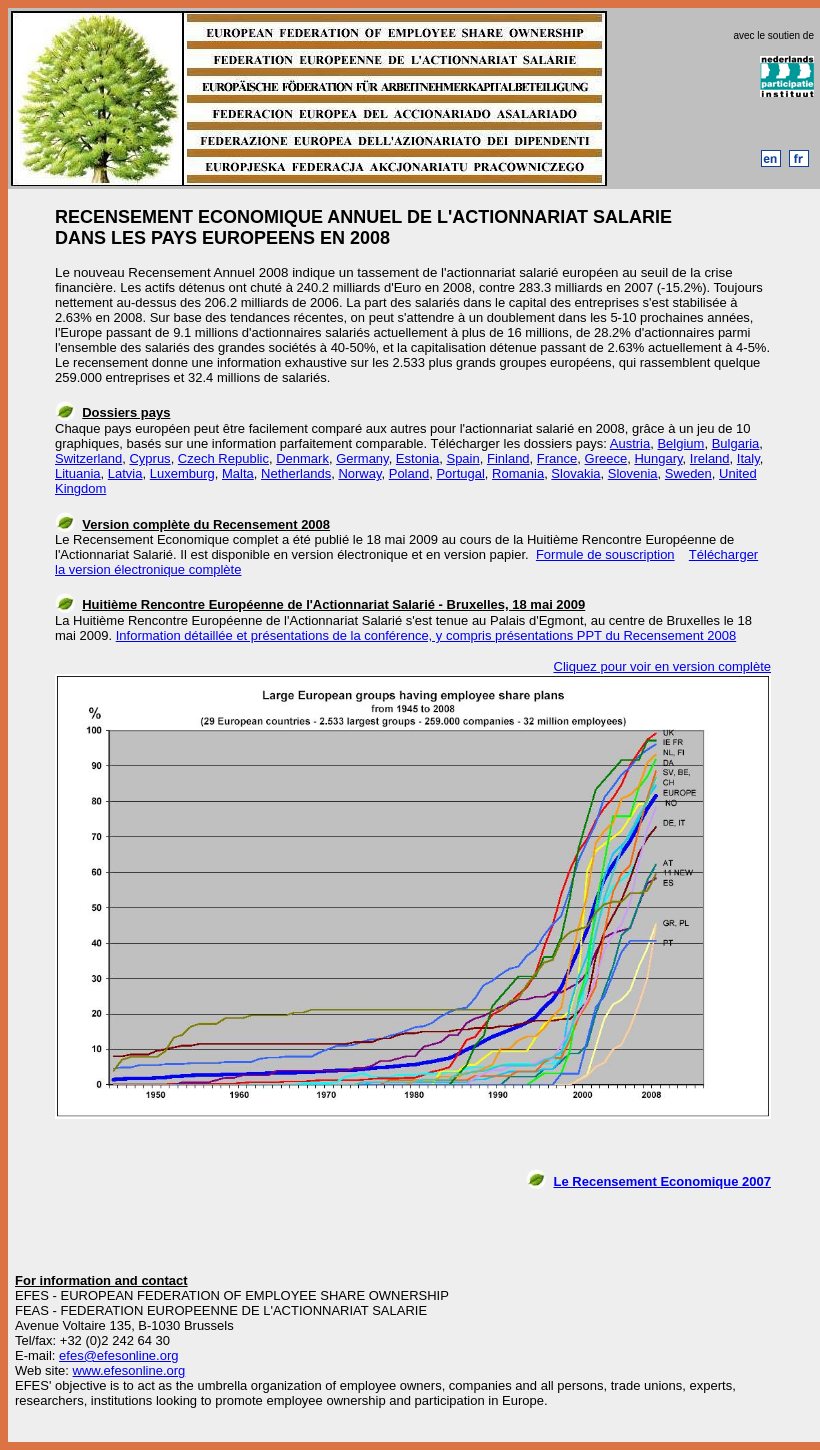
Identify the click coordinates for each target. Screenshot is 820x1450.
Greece (606, 458)
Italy (748, 458)
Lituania (78, 473)
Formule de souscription (605, 554)
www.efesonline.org (129, 1370)
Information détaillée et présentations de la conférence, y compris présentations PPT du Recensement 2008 (426, 635)
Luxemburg (182, 473)
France (557, 458)
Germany (362, 458)
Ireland (710, 458)
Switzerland (88, 458)
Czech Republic (223, 458)
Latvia (125, 473)
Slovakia (575, 473)
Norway (359, 473)
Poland (409, 473)
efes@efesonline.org (118, 1355)
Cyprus (149, 458)
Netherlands (296, 473)
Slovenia (633, 473)
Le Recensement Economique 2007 (662, 1181)
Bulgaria (736, 443)
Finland (508, 458)
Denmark (302, 458)
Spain (462, 458)
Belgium (680, 443)
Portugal (460, 473)
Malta (238, 473)
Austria (630, 443)
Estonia (417, 458)
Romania (518, 473)
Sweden (688, 473)
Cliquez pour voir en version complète (663, 666)
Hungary (658, 458)
